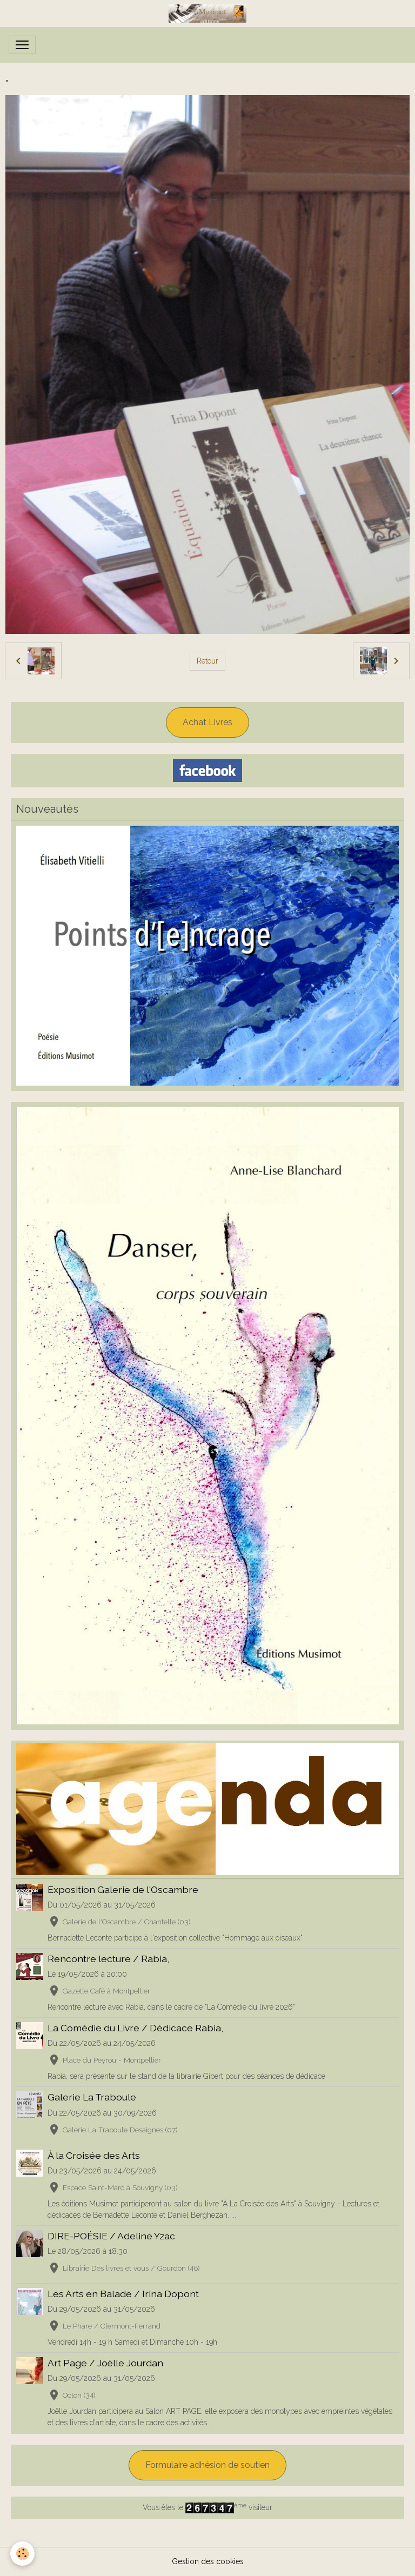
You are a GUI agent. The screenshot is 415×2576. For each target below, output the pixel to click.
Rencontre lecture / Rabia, (108, 1958)
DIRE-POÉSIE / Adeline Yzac (111, 2236)
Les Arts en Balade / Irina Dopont (123, 2293)
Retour (207, 661)
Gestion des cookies (208, 2561)
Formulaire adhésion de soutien (207, 2465)
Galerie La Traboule (92, 2097)
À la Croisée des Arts (94, 2155)
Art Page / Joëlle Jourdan (105, 2362)
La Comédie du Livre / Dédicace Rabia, (135, 2027)
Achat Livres (207, 722)
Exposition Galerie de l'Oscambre (123, 1889)
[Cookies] (23, 2553)
